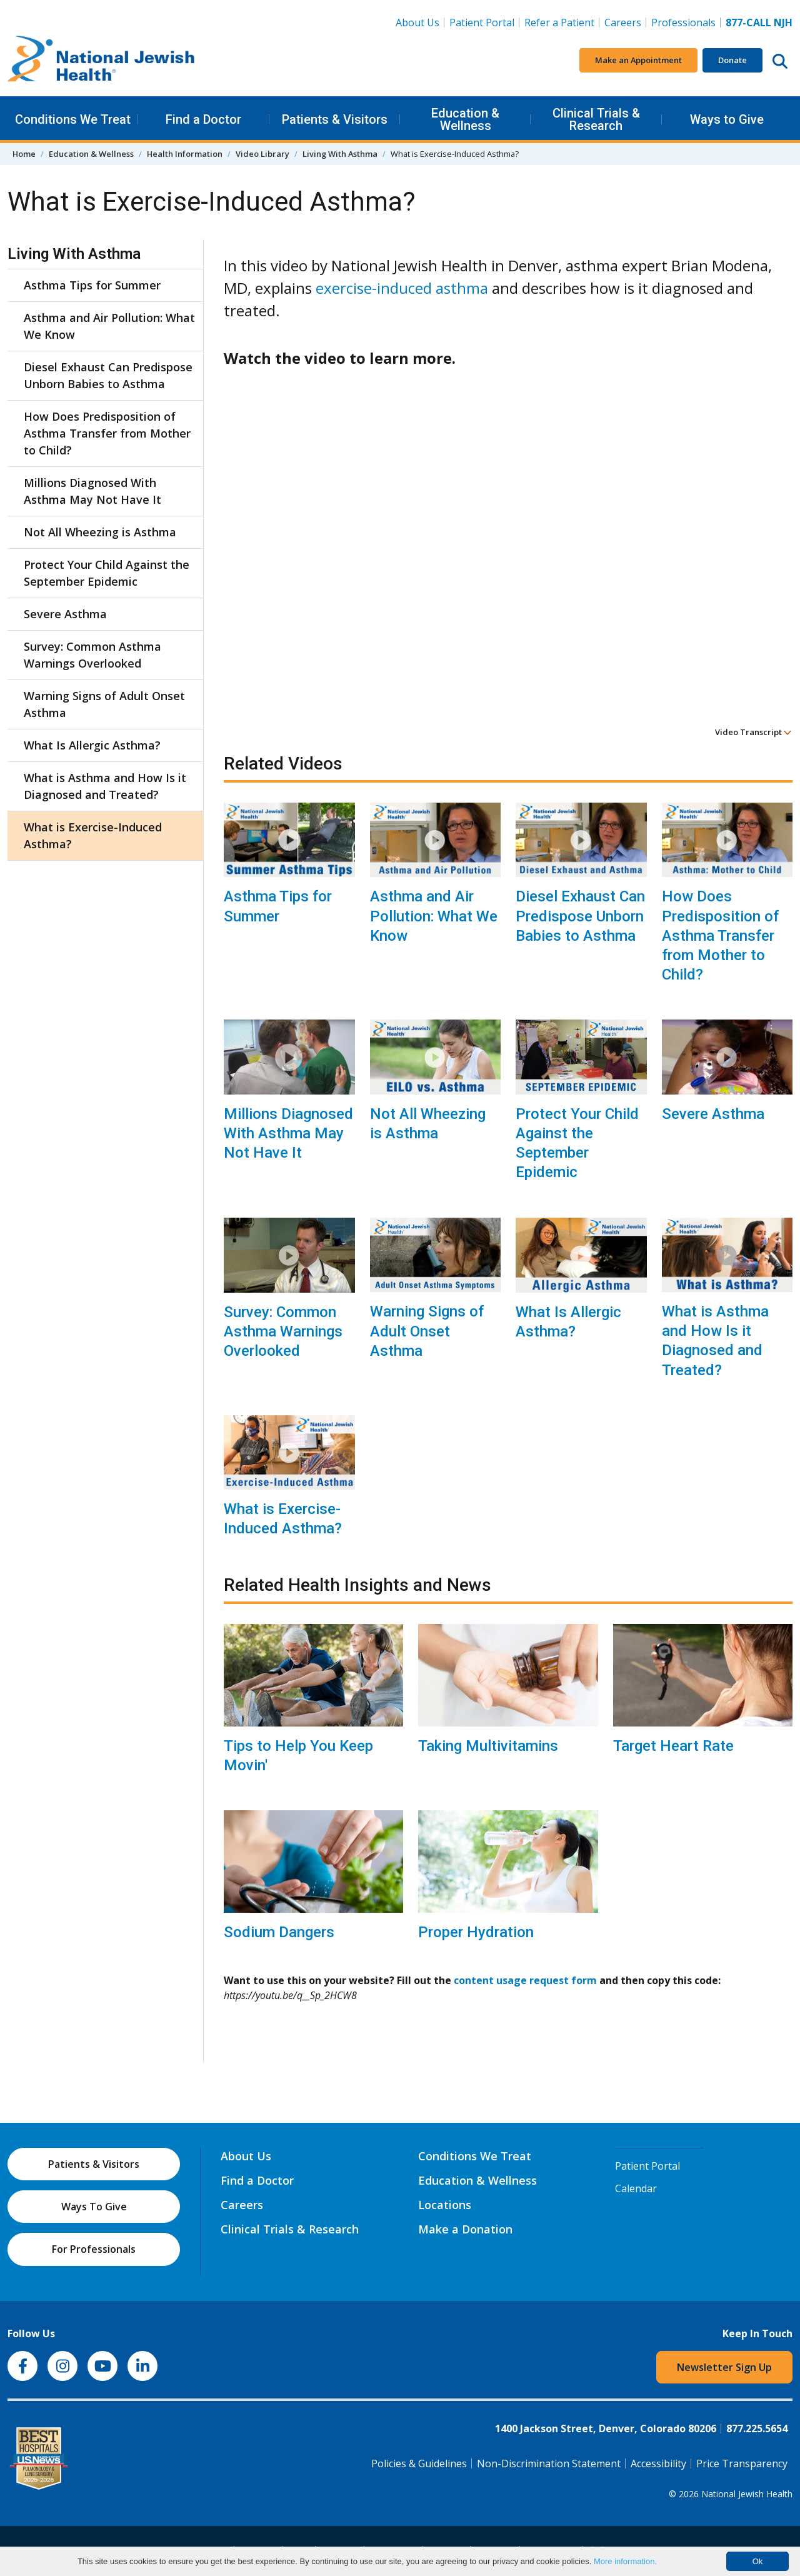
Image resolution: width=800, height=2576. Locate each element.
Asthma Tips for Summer (278, 906)
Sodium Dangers (279, 1932)
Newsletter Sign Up (724, 2367)
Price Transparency (742, 2463)
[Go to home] (101, 60)
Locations (444, 2204)
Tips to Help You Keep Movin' (298, 1755)
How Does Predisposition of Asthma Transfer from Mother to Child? (720, 935)
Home (24, 153)
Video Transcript (753, 732)
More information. (625, 2561)
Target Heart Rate (673, 1746)
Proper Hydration (476, 1932)
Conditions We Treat (73, 119)
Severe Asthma (713, 1114)
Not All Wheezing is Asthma (428, 1123)
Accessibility (658, 2463)
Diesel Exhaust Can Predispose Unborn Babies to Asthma (580, 916)
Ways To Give (94, 2206)
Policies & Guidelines (419, 2463)
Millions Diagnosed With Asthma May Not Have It (288, 1133)
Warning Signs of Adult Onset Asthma (427, 1331)
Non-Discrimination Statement (549, 2463)
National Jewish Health (746, 2494)
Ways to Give (727, 119)
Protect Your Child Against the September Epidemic (577, 1143)
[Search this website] (780, 60)
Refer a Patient (559, 22)
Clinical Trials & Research (596, 119)
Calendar (636, 2188)
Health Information (184, 153)
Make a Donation (465, 2229)
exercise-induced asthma (402, 288)
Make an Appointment (638, 60)
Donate (732, 60)
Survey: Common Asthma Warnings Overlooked (283, 1331)
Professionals (683, 22)
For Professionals (94, 2249)
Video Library (262, 153)
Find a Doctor (203, 119)
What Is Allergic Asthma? (568, 1321)
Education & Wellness (465, 119)
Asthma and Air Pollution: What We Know (434, 916)
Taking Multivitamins (488, 1746)
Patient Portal (481, 22)
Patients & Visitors (335, 119)
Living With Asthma (340, 153)
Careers (622, 22)
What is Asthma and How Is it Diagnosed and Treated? (715, 1341)
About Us (417, 22)
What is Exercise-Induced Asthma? (283, 1518)
